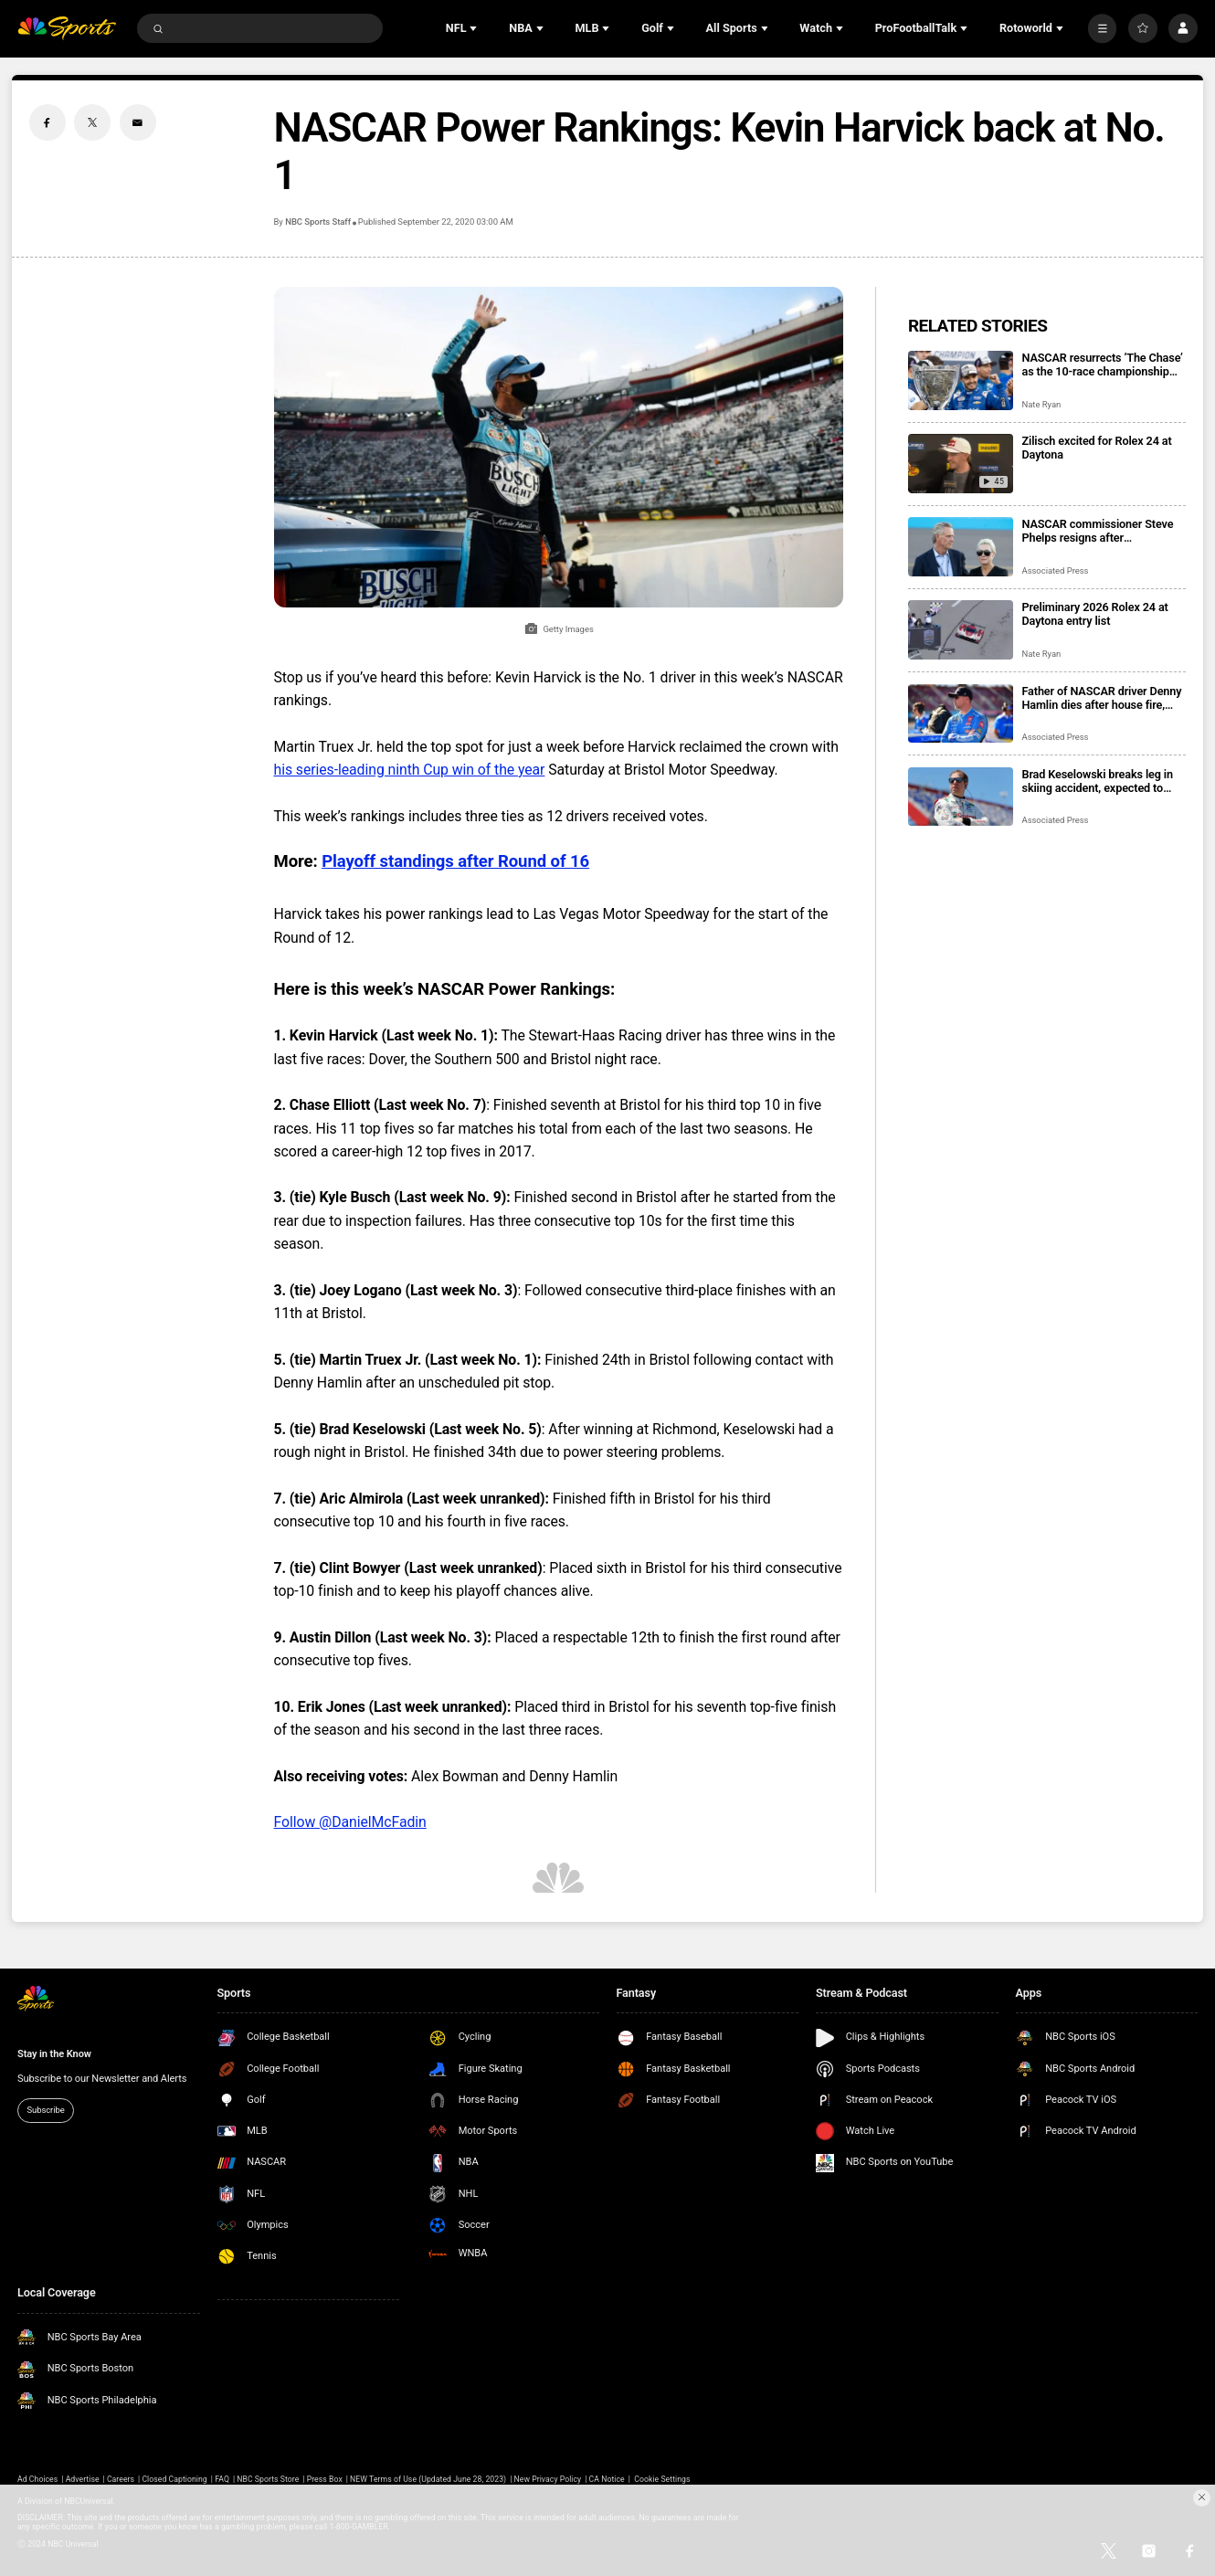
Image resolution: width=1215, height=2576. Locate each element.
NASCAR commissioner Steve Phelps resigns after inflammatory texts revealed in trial (1099, 530)
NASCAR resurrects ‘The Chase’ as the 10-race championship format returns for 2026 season (1102, 364)
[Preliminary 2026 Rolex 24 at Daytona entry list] (960, 630)
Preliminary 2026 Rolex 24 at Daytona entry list (1095, 614)
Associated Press (1055, 570)
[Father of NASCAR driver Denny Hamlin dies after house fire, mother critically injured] (960, 714)
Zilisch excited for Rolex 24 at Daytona (1097, 447)
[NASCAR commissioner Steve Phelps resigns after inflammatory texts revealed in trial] (960, 546)
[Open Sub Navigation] (475, 28)
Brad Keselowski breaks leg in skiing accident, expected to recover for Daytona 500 (1097, 781)
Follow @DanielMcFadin (350, 1822)
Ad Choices (37, 2479)
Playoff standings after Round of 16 (455, 861)
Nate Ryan (1042, 404)
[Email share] (138, 122)
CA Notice (607, 2479)
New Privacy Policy (548, 2479)
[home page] (66, 28)
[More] (1102, 28)
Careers (120, 2479)
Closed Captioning (174, 2479)
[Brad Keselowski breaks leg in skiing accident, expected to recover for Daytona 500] (960, 797)
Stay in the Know (54, 2054)
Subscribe (46, 2110)
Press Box (325, 2479)
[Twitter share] (92, 122)
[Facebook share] (47, 122)
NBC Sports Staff (318, 221)
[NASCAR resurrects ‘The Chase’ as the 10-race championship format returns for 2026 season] (960, 380)
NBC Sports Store (268, 2479)
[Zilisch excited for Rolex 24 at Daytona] (960, 463)
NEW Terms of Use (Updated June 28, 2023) (428, 2479)
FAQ (222, 2479)
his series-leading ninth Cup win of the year (409, 769)
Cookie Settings (662, 2479)
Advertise (83, 2479)
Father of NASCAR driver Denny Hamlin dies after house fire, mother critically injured (1102, 698)
